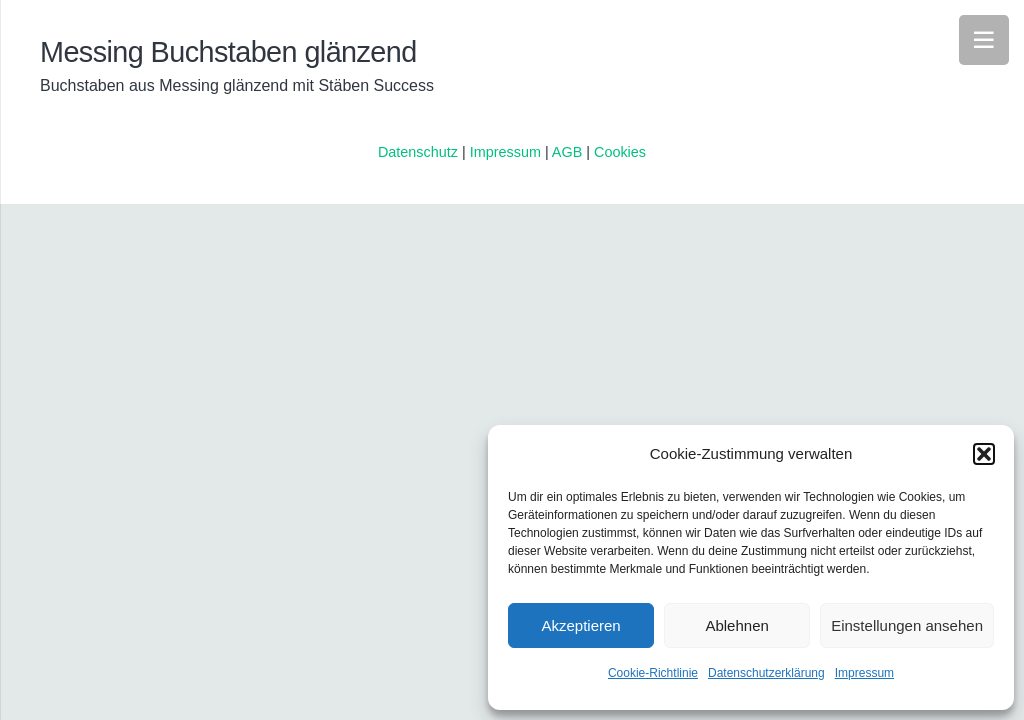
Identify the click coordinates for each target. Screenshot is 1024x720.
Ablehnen (736, 625)
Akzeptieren (580, 625)
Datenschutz (418, 152)
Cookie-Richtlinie (653, 673)
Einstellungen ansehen (907, 625)
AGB (569, 152)
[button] (984, 454)
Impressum (864, 673)
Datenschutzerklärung (766, 673)
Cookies (620, 152)
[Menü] (984, 40)
